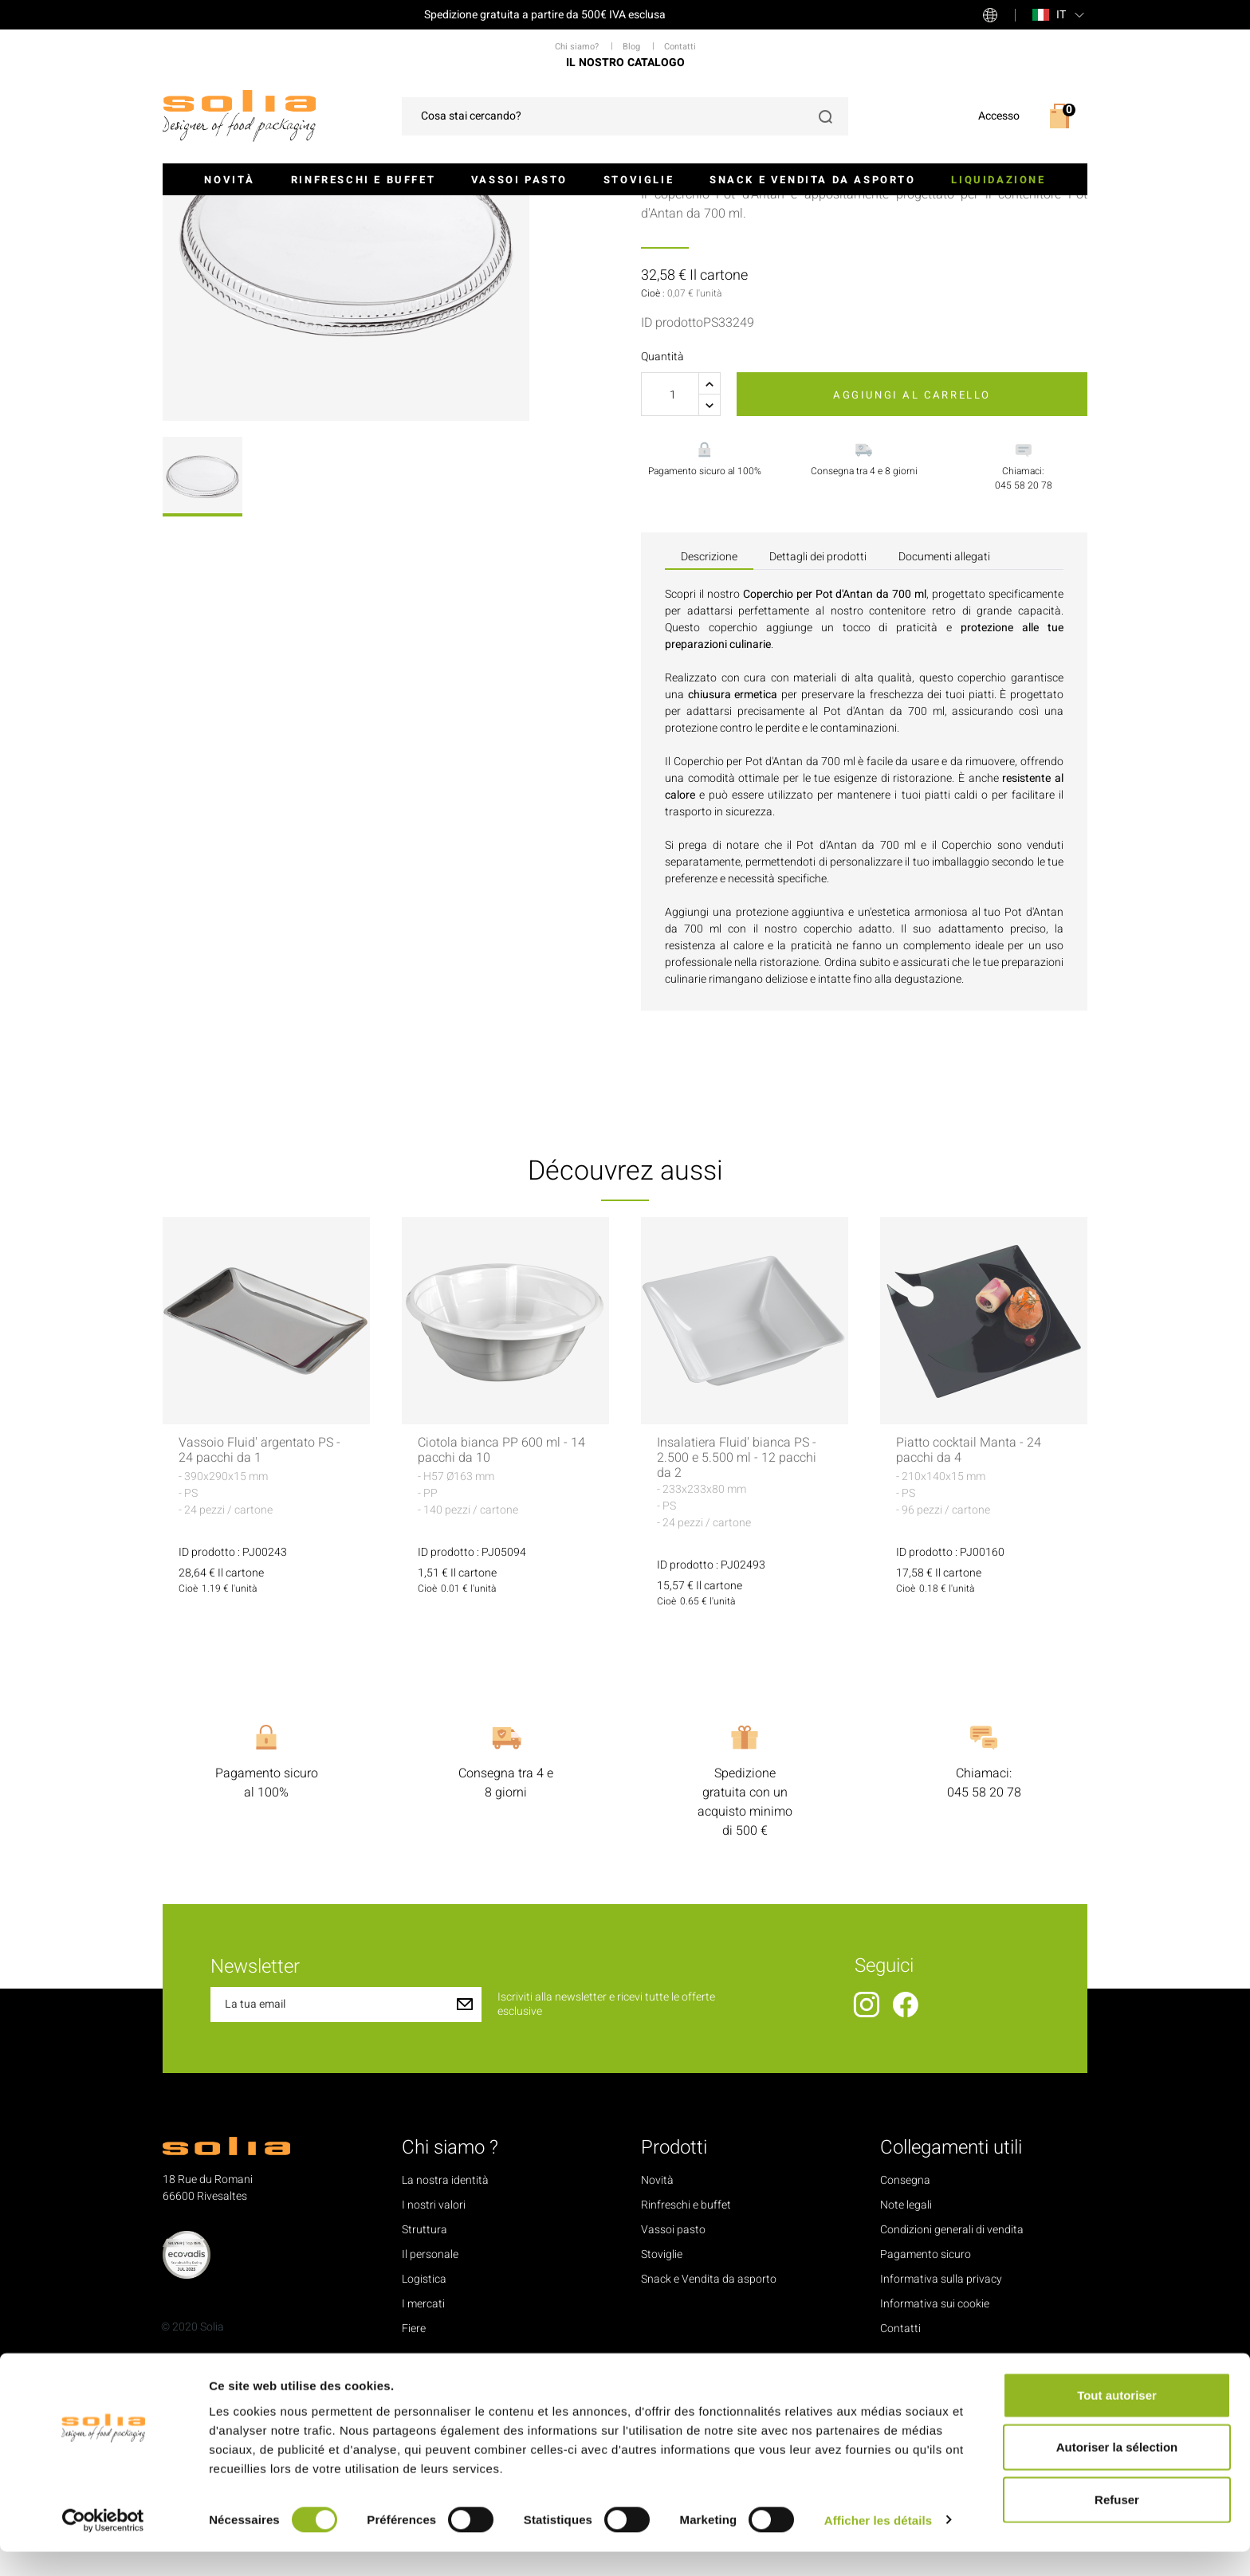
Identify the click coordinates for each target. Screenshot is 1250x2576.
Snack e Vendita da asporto (813, 179)
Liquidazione (998, 179)
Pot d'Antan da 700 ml (884, 906)
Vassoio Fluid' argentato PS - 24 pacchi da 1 (259, 1647)
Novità (229, 179)
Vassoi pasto (519, 179)
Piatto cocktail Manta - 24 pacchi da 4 (968, 1647)
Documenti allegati (944, 752)
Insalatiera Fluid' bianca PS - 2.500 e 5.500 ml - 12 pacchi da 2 (736, 1655)
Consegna (905, 2377)
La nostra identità (445, 2377)
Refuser (1117, 2524)
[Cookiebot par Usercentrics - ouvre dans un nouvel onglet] (103, 2545)
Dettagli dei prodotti (818, 752)
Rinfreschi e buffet (363, 179)
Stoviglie (638, 179)
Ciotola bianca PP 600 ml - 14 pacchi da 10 (501, 1647)
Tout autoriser (1117, 2419)
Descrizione (709, 752)
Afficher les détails (878, 2544)
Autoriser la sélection (1117, 2472)
